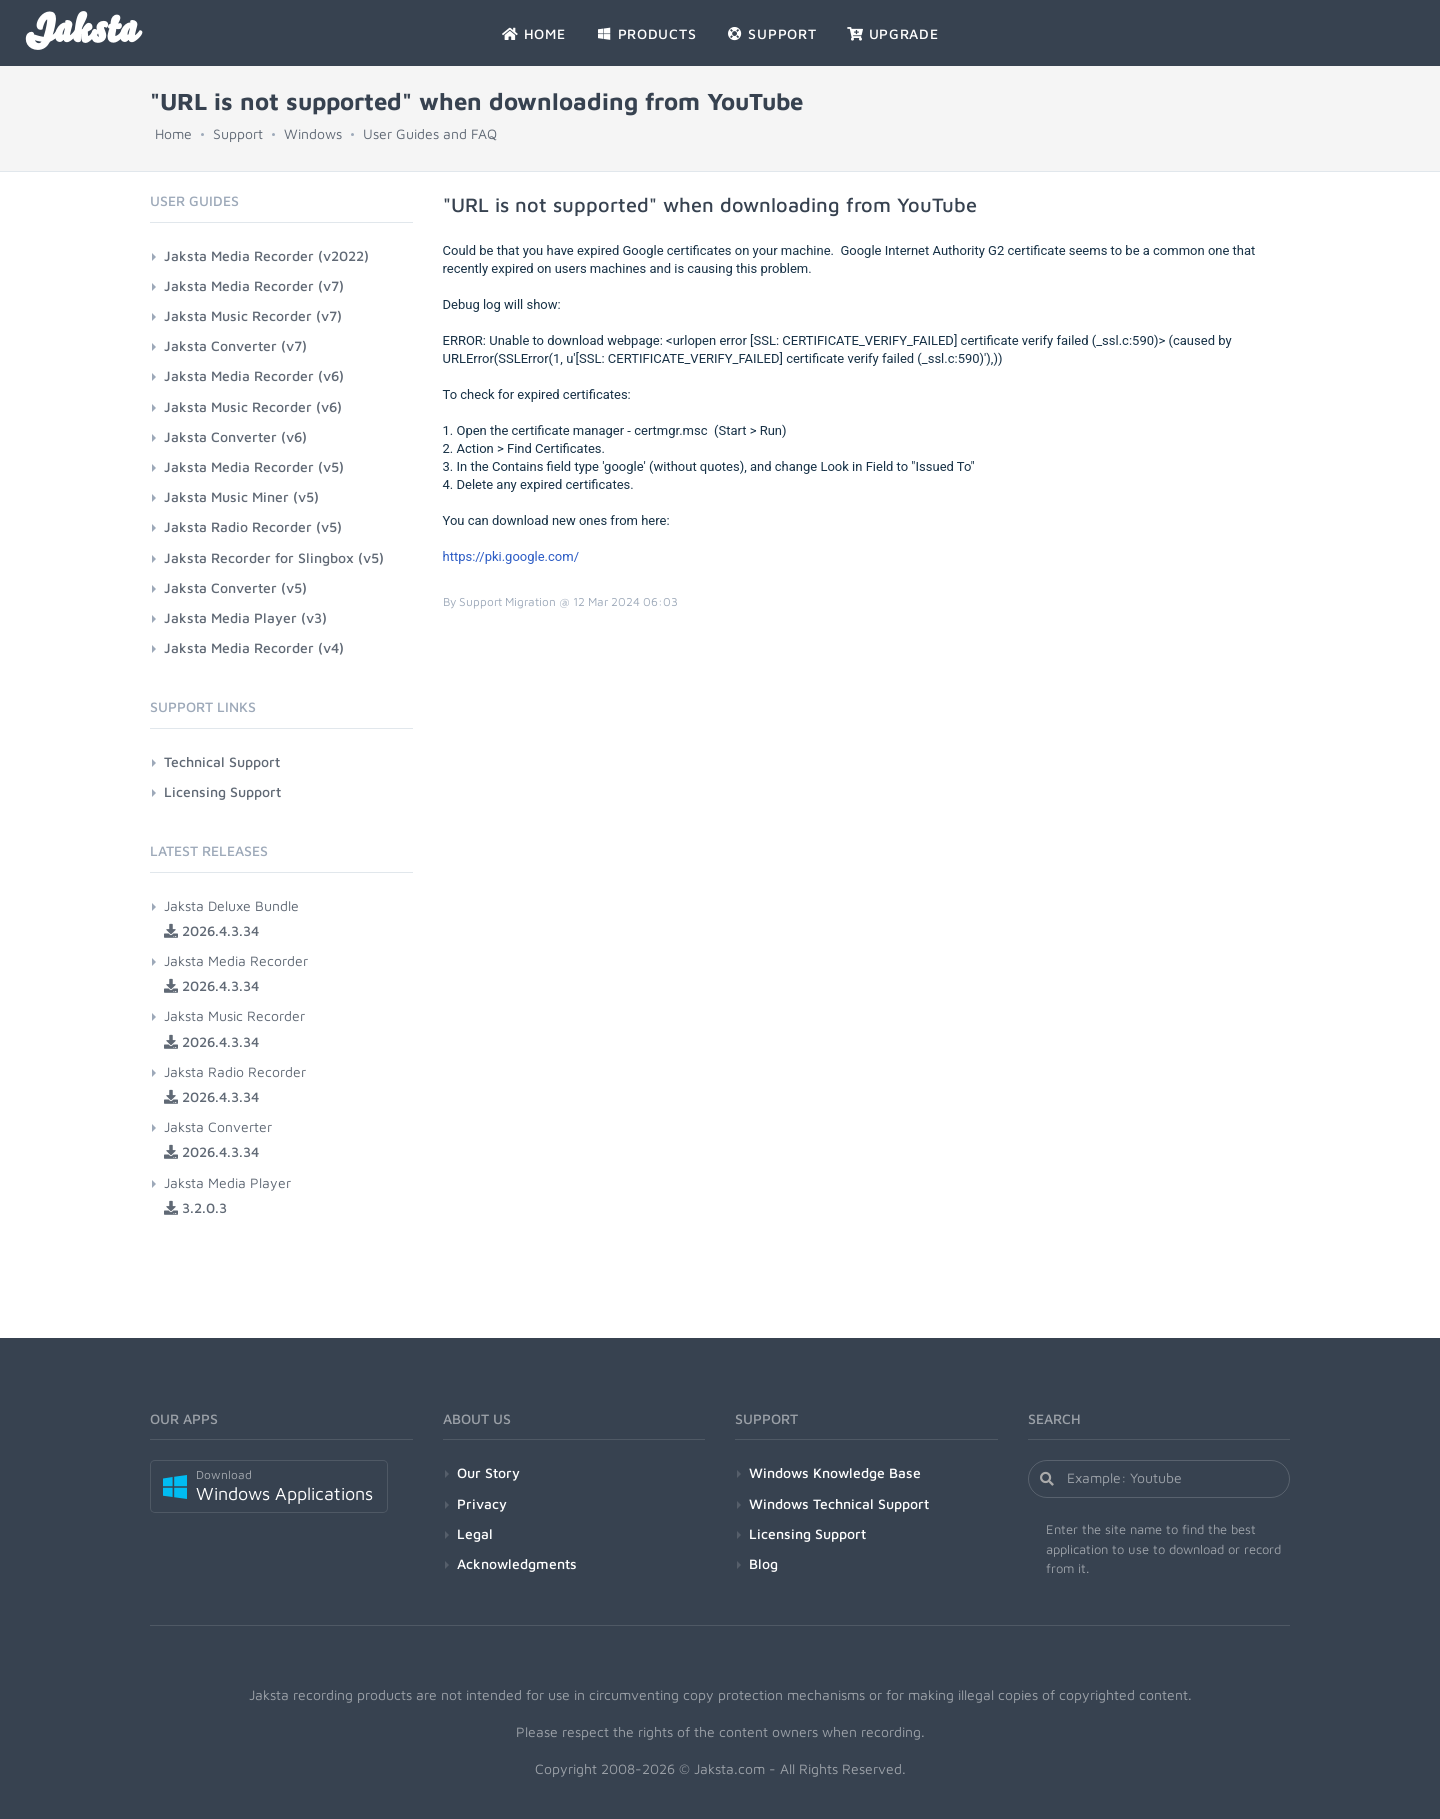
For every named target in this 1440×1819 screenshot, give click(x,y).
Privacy (482, 1503)
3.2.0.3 (195, 1207)
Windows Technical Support (839, 1503)
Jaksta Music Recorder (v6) (253, 406)
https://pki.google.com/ (511, 556)
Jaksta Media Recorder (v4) (254, 647)
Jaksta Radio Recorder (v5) (253, 526)
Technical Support (222, 761)
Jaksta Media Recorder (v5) (254, 466)
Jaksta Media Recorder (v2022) (266, 255)
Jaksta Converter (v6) (235, 436)
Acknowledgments (517, 1563)
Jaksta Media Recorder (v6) (254, 375)
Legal (475, 1533)
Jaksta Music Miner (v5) (241, 496)
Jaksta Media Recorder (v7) (254, 285)
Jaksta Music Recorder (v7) (253, 315)
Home (173, 133)
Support (238, 133)
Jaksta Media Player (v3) (245, 617)
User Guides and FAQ (430, 133)
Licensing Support (222, 791)
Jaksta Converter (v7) (235, 345)
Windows (313, 133)
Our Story (488, 1472)
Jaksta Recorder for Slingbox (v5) (274, 557)
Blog (763, 1563)
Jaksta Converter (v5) (235, 587)
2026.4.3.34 (211, 930)
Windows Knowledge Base (835, 1472)
